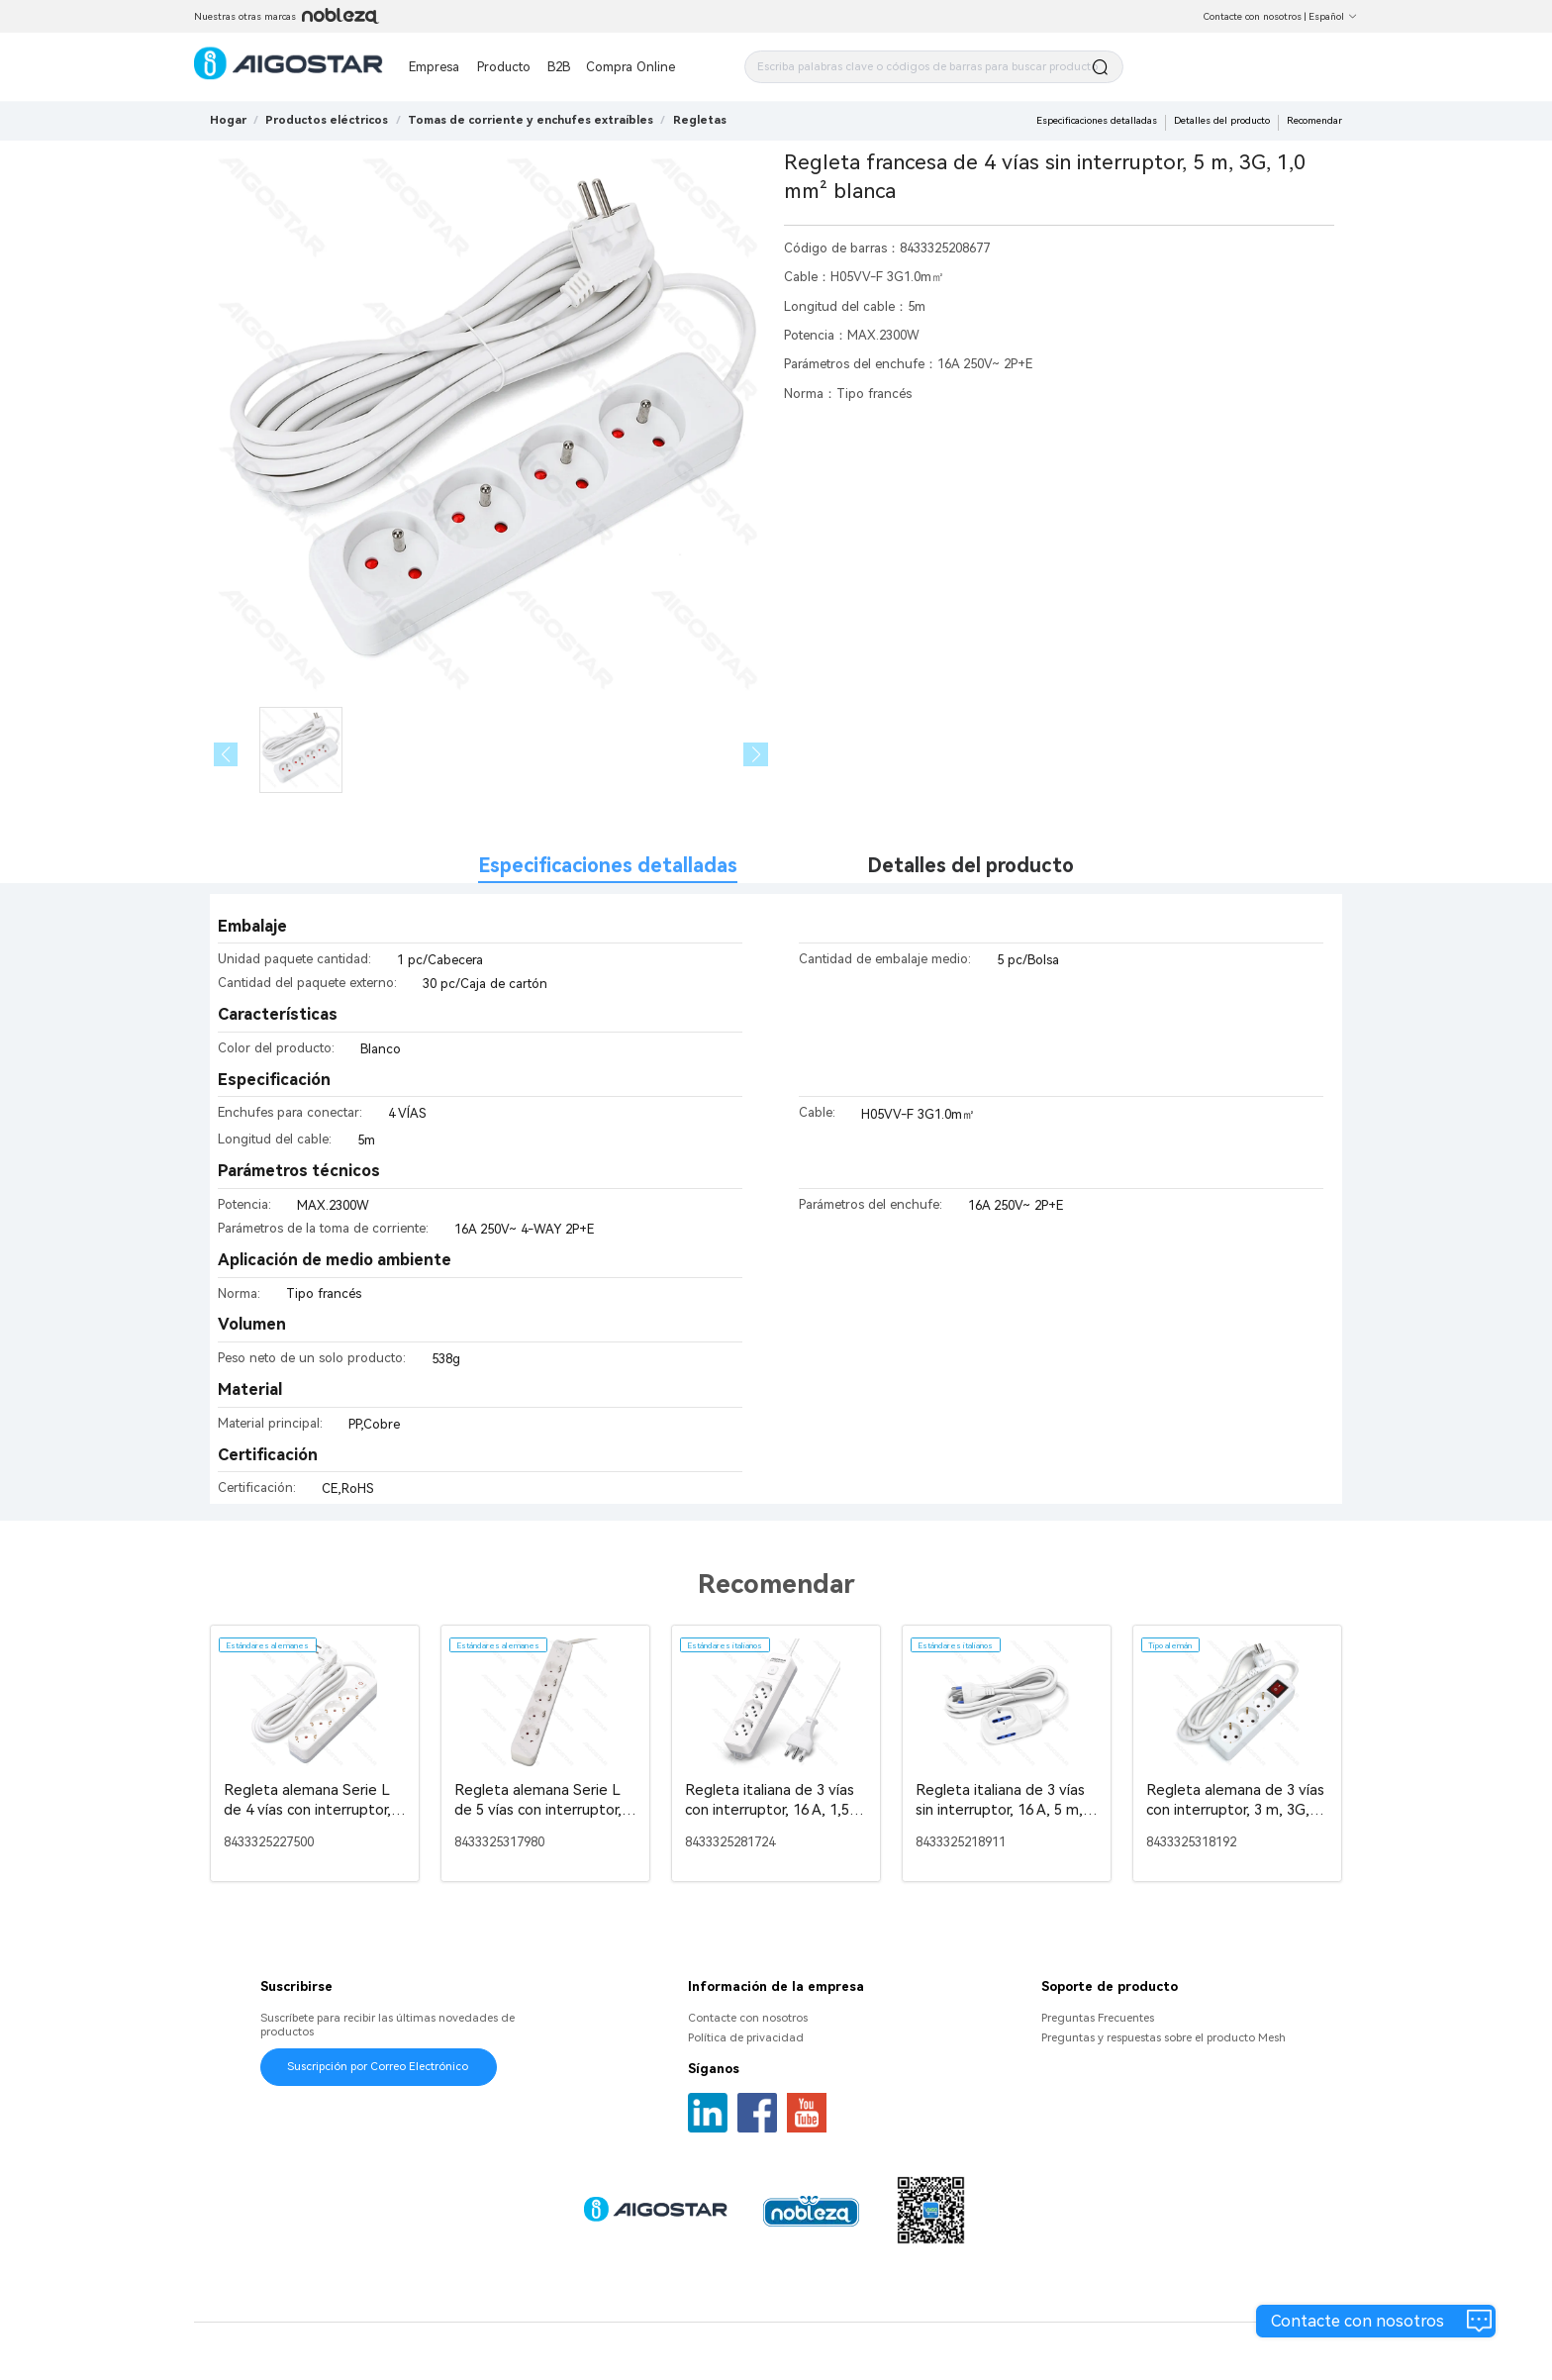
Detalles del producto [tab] (970, 865)
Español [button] (1333, 16)
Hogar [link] (228, 120)
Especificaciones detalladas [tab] (607, 865)
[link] (326, 120)
